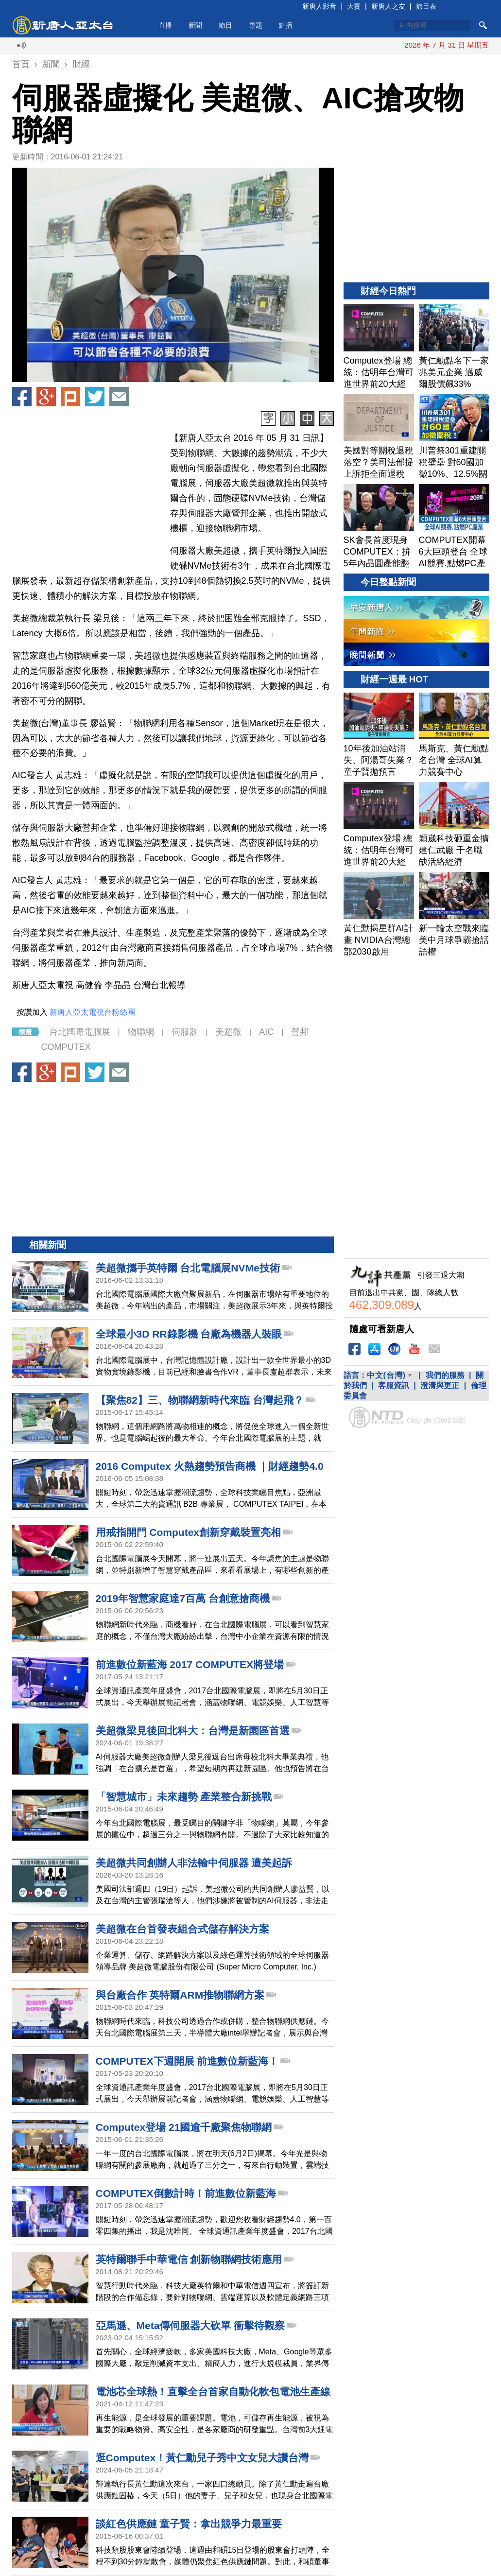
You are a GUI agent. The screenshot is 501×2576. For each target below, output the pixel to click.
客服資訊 (393, 1385)
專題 (255, 25)
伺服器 (185, 1032)
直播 (165, 25)
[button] (173, 275)
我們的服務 (445, 1375)
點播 (286, 25)
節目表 (426, 6)
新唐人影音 (319, 6)
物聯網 (141, 1032)
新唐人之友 (388, 6)
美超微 (228, 1032)
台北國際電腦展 (79, 1032)
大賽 (354, 6)
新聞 (195, 25)
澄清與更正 (439, 1385)
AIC (266, 1032)
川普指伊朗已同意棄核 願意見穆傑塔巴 (388, 45)
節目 (225, 25)
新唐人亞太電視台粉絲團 (92, 1012)
